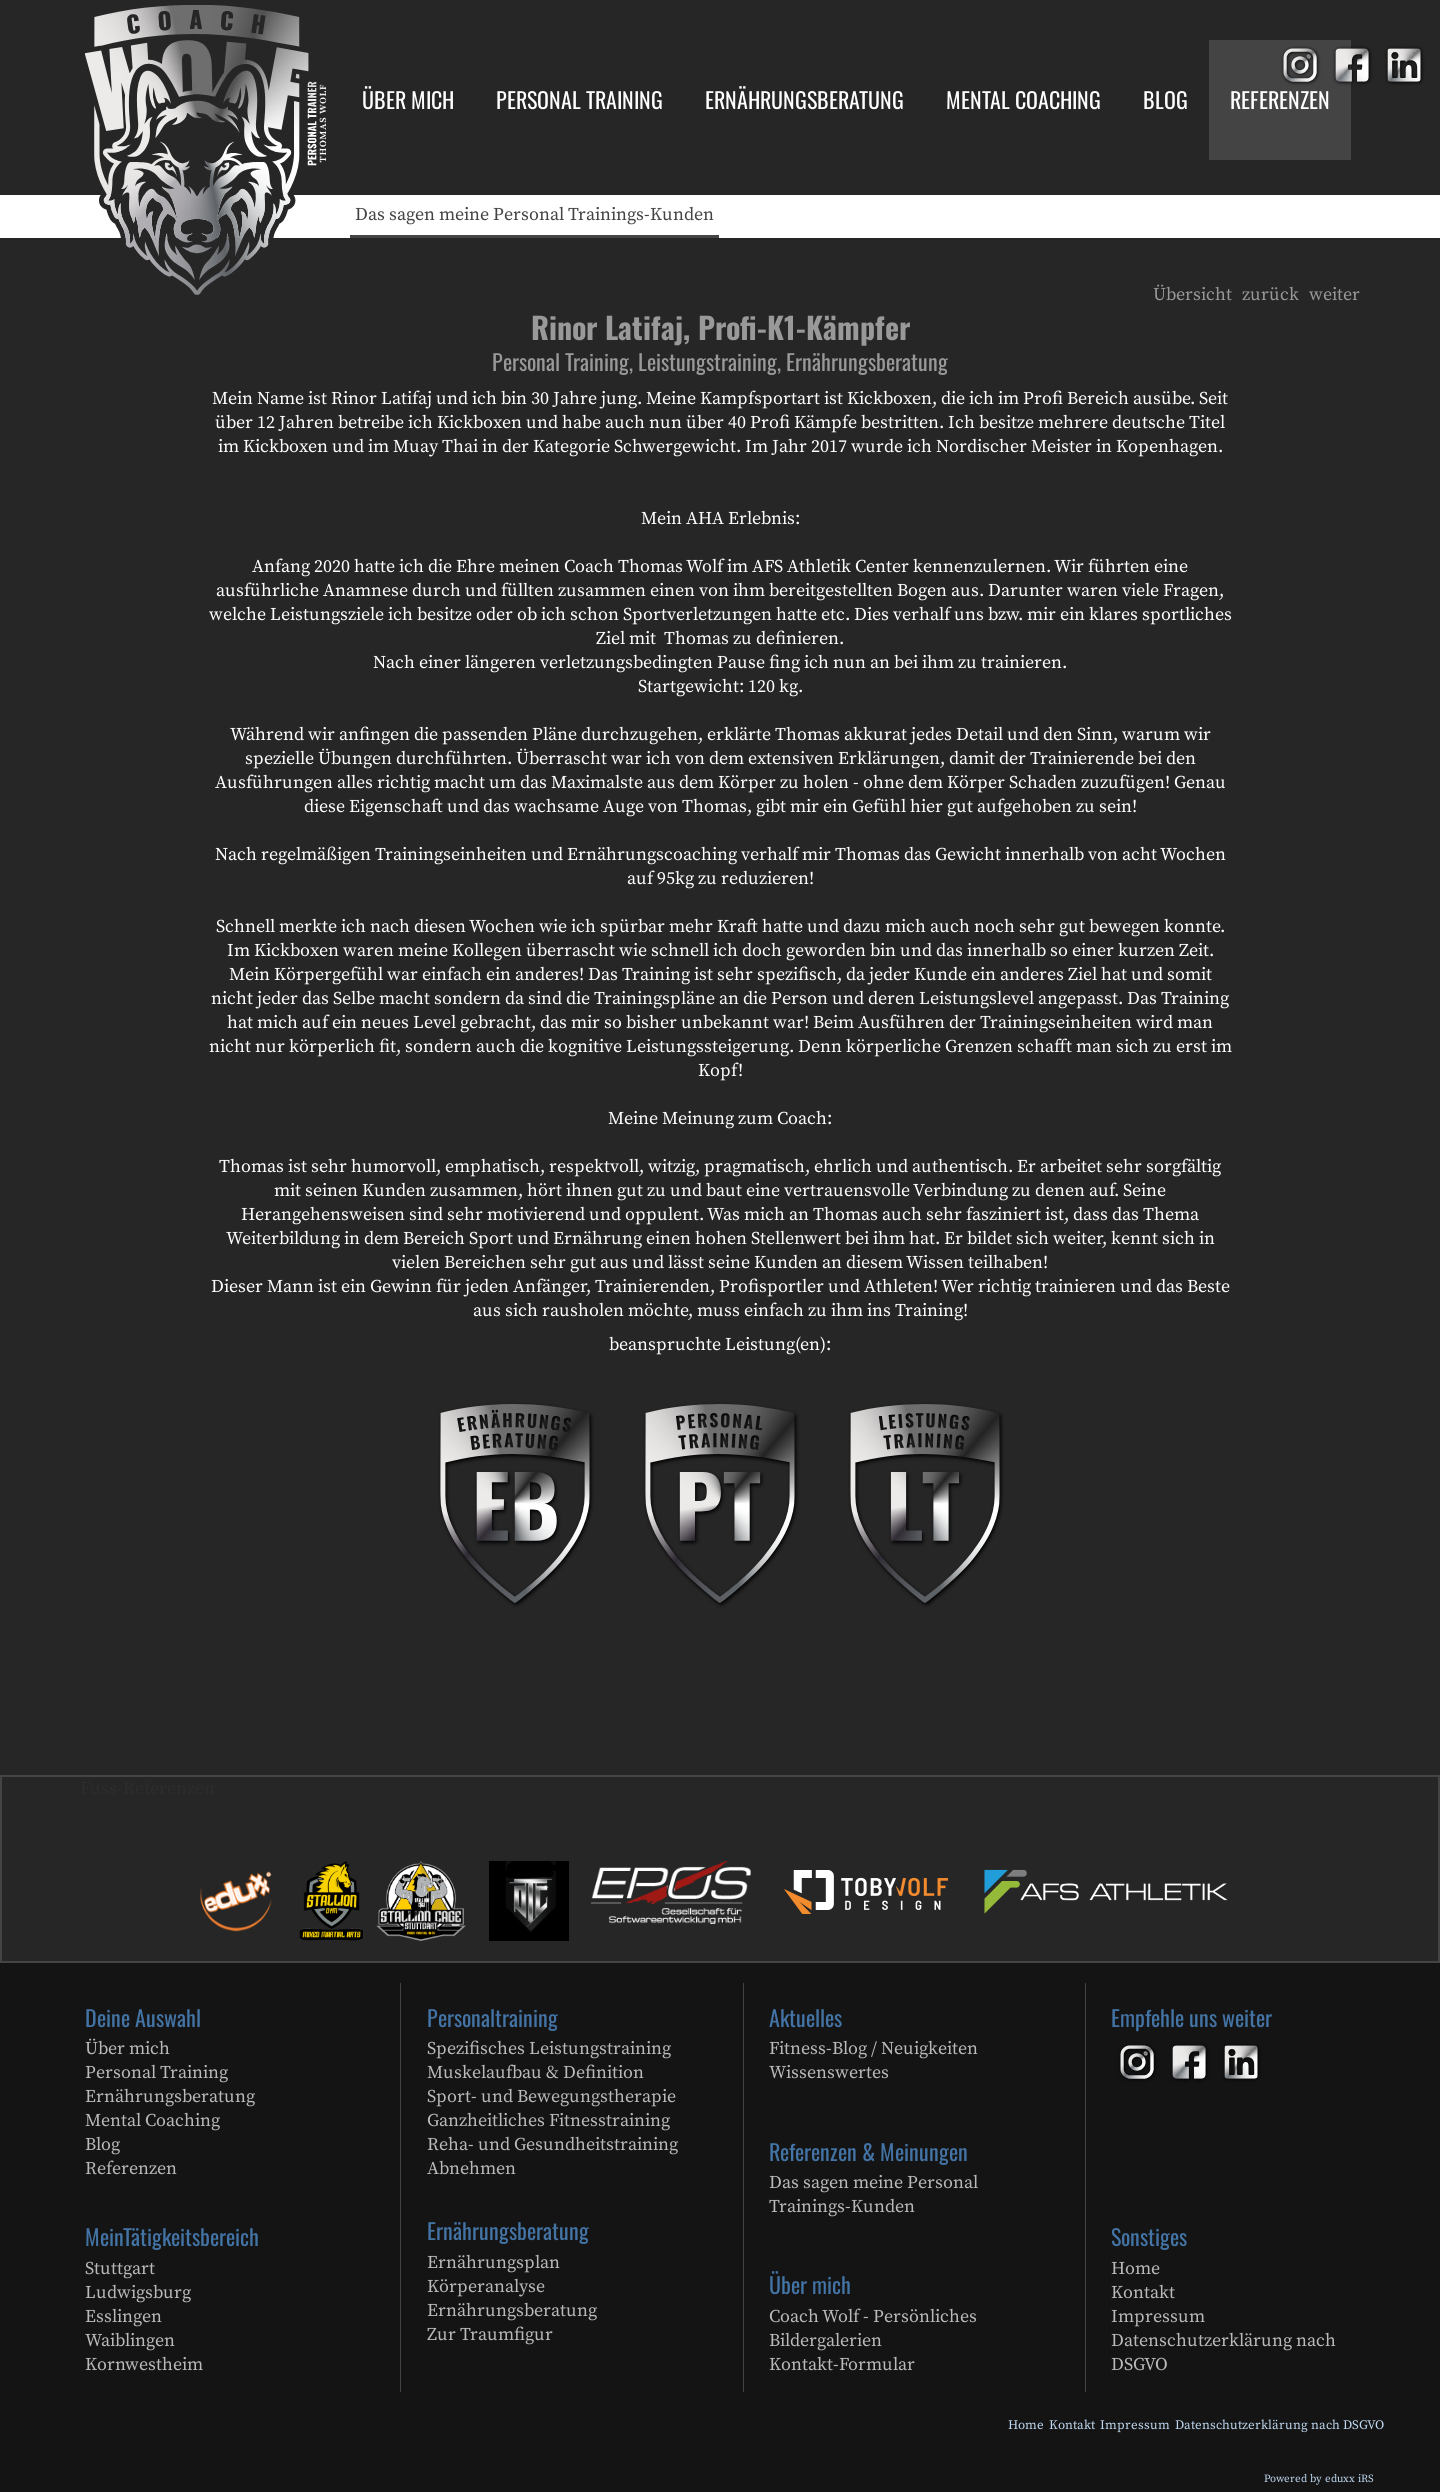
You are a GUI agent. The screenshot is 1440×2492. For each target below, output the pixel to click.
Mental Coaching (152, 2120)
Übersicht (1192, 294)
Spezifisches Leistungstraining (549, 2048)
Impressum (1158, 2316)
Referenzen (131, 2168)
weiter (1334, 294)
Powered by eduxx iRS (1319, 2479)
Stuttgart (120, 2268)
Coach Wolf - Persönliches (873, 2316)
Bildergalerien (825, 2340)
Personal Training (156, 2072)
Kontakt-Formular (842, 2364)
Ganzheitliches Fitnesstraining (548, 2120)
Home (1135, 2268)
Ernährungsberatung (170, 2096)
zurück (1270, 294)
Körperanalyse (486, 2286)
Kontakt (1143, 2292)
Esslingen (123, 2316)
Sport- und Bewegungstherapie (551, 2096)
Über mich (127, 2048)
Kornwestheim (144, 2364)
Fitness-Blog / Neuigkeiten (873, 2048)
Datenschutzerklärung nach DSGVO (1223, 2352)
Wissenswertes (829, 2072)
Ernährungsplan (493, 2262)
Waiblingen (130, 2340)
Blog (102, 2144)
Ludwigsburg (138, 2292)
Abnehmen (471, 2168)
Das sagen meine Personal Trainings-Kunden (873, 2194)
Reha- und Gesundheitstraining (552, 2144)
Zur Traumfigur (490, 2334)
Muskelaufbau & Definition (535, 2072)
